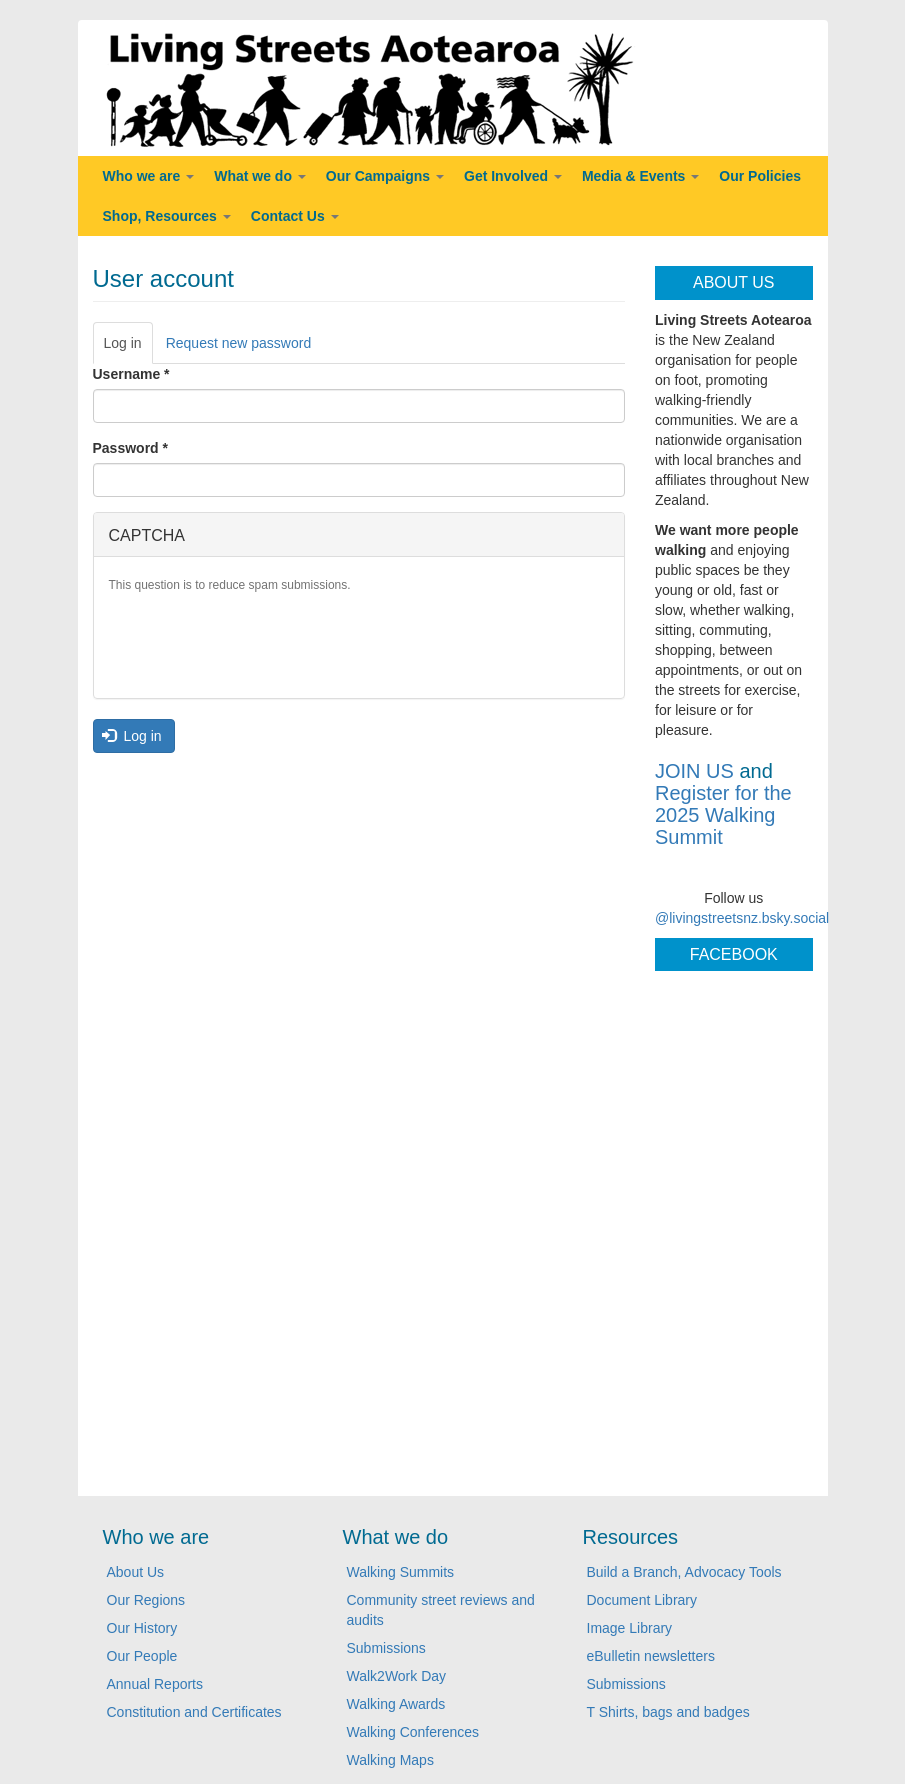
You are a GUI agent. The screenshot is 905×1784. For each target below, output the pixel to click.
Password (130, 448)
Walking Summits (401, 1572)
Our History (142, 1628)
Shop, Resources (167, 216)
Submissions (386, 1648)
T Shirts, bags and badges (668, 1712)
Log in (128, 348)
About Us (136, 1572)
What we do (260, 176)
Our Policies (760, 176)
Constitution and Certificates (194, 1712)
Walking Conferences (413, 1732)
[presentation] (261, 644)
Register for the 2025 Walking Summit (723, 815)
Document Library (642, 1600)
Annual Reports (155, 1684)
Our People (142, 1656)
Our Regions (146, 1600)
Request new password (239, 343)
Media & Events (640, 176)
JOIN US (694, 771)
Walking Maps (390, 1760)
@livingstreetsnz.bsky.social (742, 918)
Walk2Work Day (397, 1676)
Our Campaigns (385, 176)
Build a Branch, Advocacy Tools (684, 1572)
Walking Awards (396, 1704)
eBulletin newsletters (651, 1656)
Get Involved (513, 176)
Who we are (149, 176)
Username (131, 374)
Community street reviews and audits (441, 1610)
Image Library (630, 1628)
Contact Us (295, 216)
